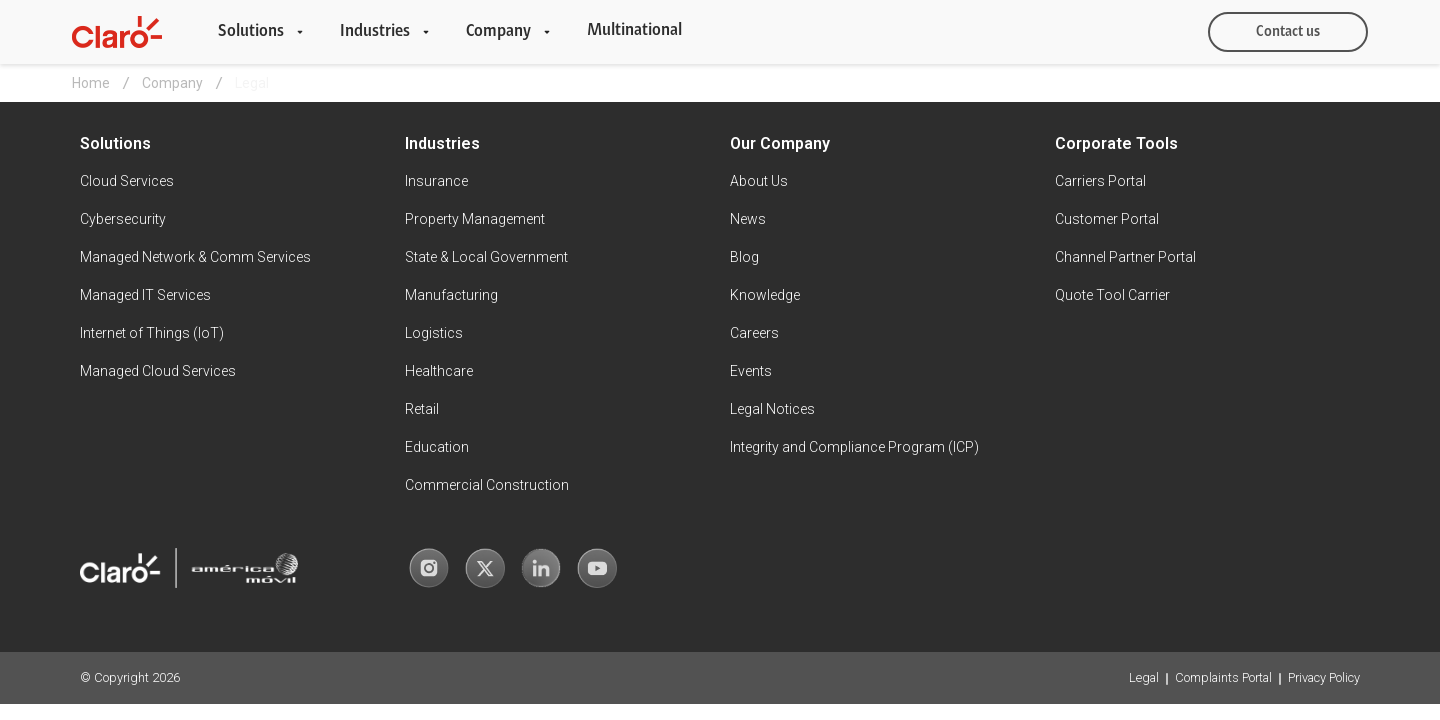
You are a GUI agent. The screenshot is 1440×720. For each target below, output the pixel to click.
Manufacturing (451, 295)
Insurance (436, 181)
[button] (263, 32)
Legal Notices (772, 409)
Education (437, 447)
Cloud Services (127, 181)
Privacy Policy (1324, 677)
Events (751, 371)
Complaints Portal (1223, 677)
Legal (1144, 677)
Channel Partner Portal (1125, 257)
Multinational (634, 31)
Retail (422, 409)
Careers (754, 333)
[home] (117, 32)
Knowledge (765, 295)
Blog (744, 257)
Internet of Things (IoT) (152, 333)
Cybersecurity (123, 219)
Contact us (1288, 32)
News (748, 219)
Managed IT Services (145, 295)
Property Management (475, 219)
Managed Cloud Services (158, 371)
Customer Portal (1107, 219)
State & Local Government (486, 257)
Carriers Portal (1100, 181)
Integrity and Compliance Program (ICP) (854, 447)
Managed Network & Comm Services (195, 257)
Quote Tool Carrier (1112, 295)
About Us (759, 181)
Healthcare (439, 371)
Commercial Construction (487, 485)
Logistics (434, 333)
